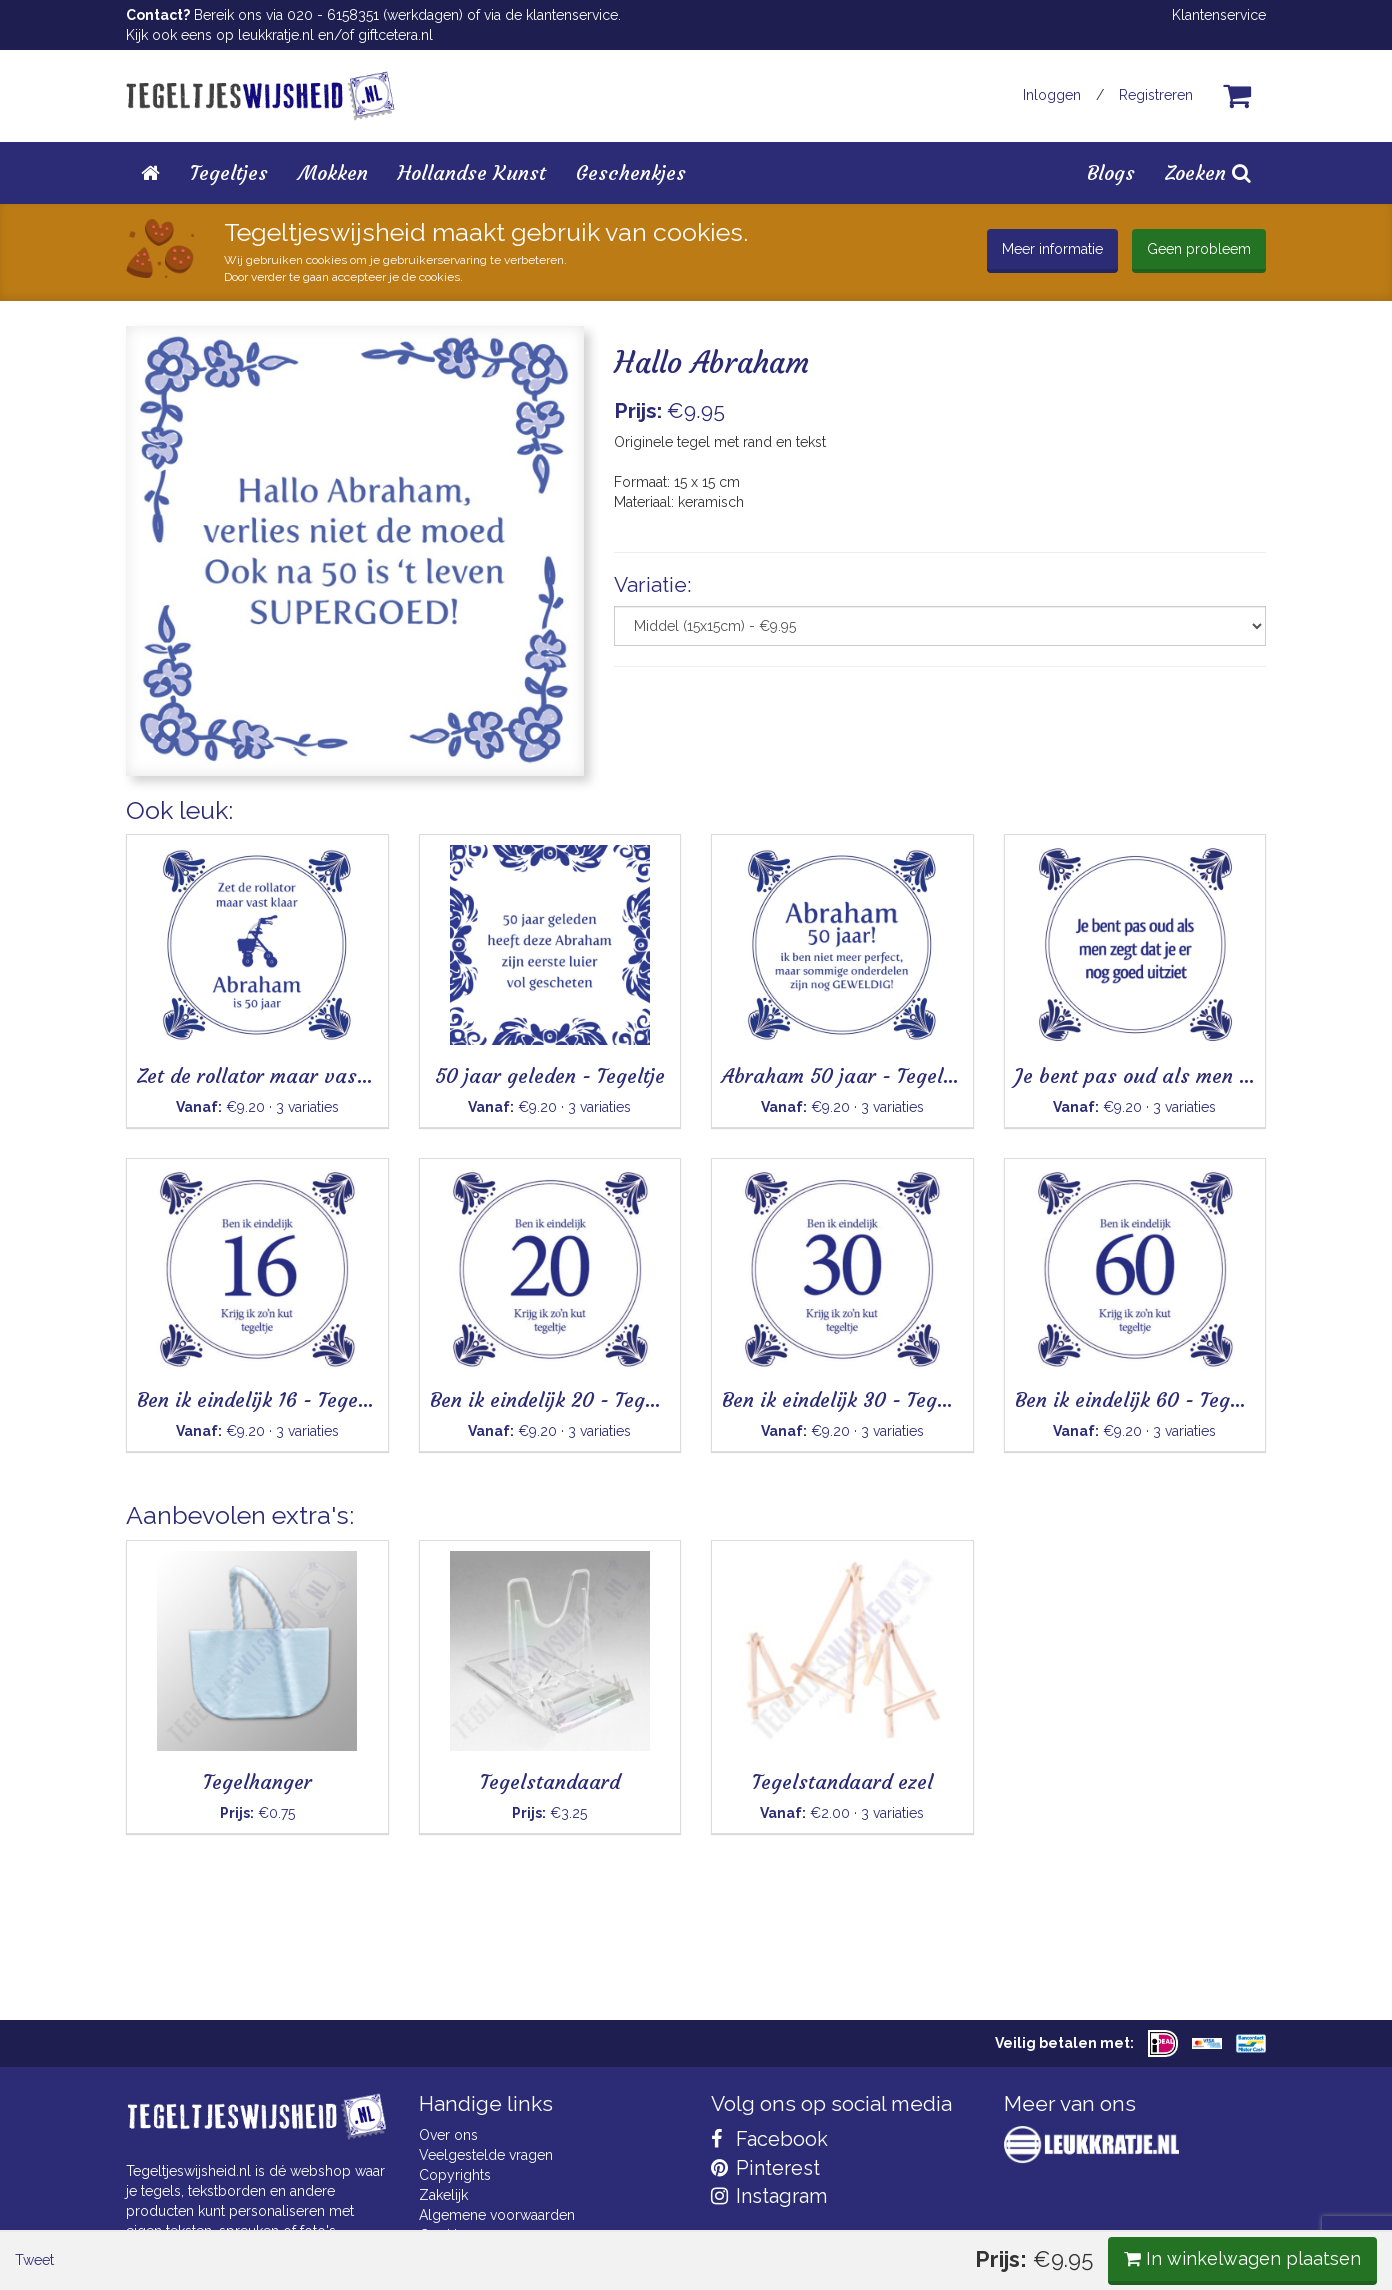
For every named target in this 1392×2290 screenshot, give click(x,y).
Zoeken (1208, 172)
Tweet (160, 829)
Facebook (769, 2139)
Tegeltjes (229, 172)
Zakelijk (443, 2195)
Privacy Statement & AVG (499, 2255)
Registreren (1156, 95)
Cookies (445, 2235)
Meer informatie (1052, 249)
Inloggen (1052, 95)
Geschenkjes (631, 172)
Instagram (769, 2196)
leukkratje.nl (276, 35)
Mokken (333, 172)
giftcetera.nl (395, 35)
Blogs (1111, 172)
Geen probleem (1199, 249)
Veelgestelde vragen (486, 2155)
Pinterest (765, 2168)
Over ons (448, 2135)
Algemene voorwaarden (497, 2215)
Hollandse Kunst (472, 172)
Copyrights (455, 2175)
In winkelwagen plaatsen (1116, 827)
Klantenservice (1219, 15)
